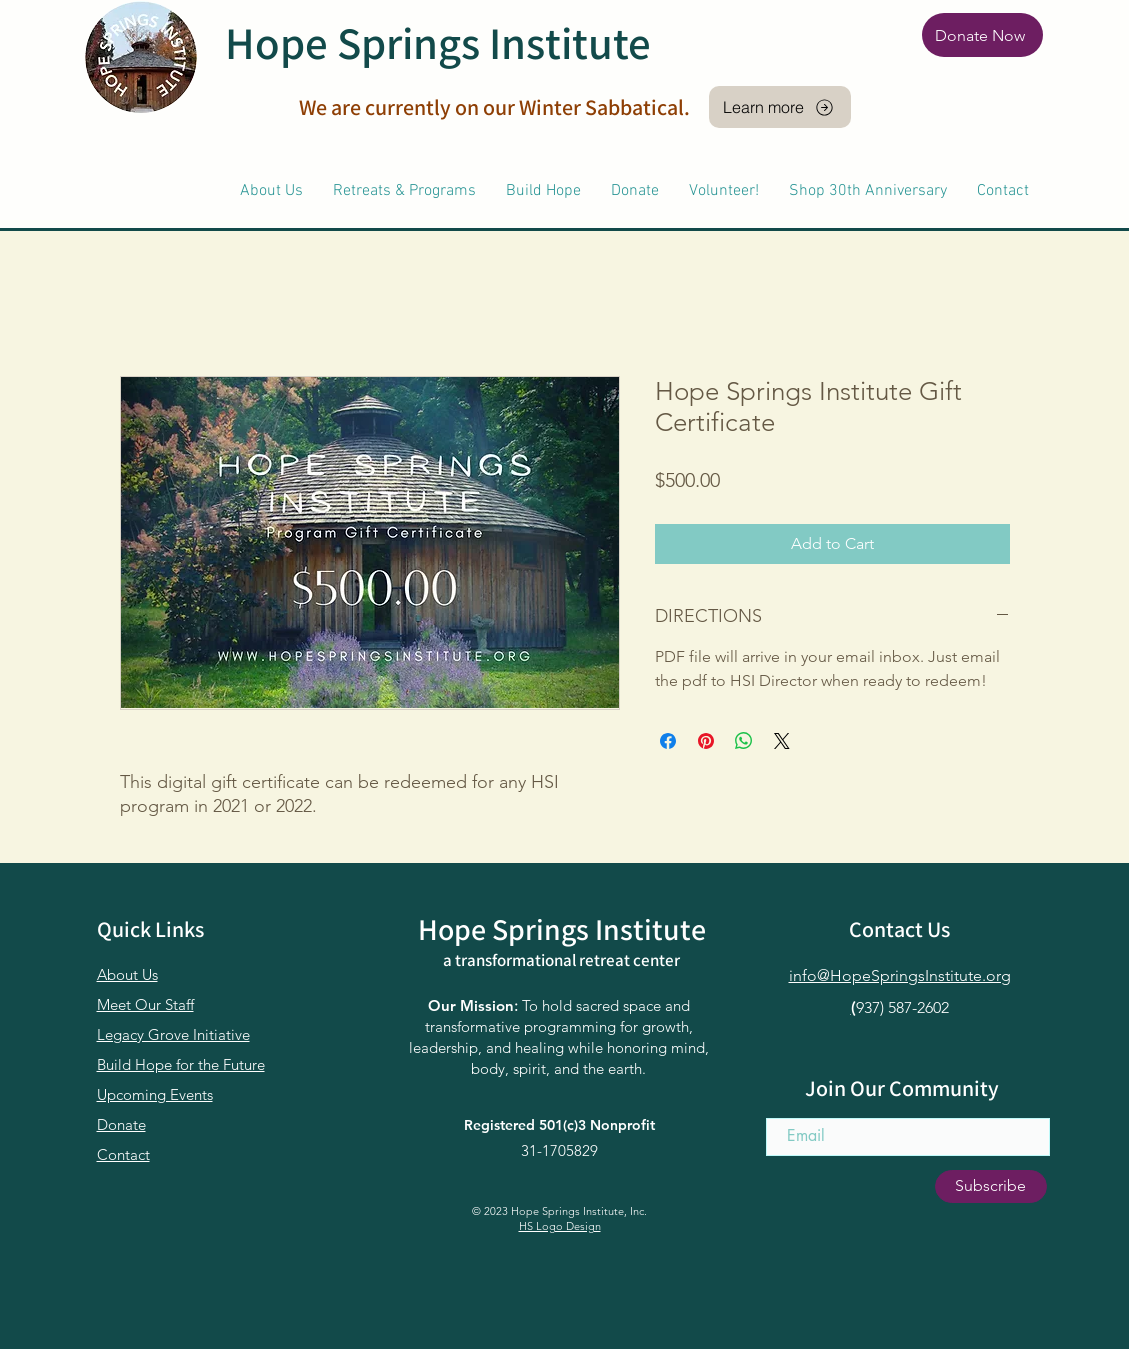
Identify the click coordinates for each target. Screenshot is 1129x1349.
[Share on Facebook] (668, 741)
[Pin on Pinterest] (706, 741)
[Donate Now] (982, 35)
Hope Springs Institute (438, 42)
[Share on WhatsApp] (744, 741)
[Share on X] (782, 741)
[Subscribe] (991, 1186)
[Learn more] (780, 107)
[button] (271, 191)
